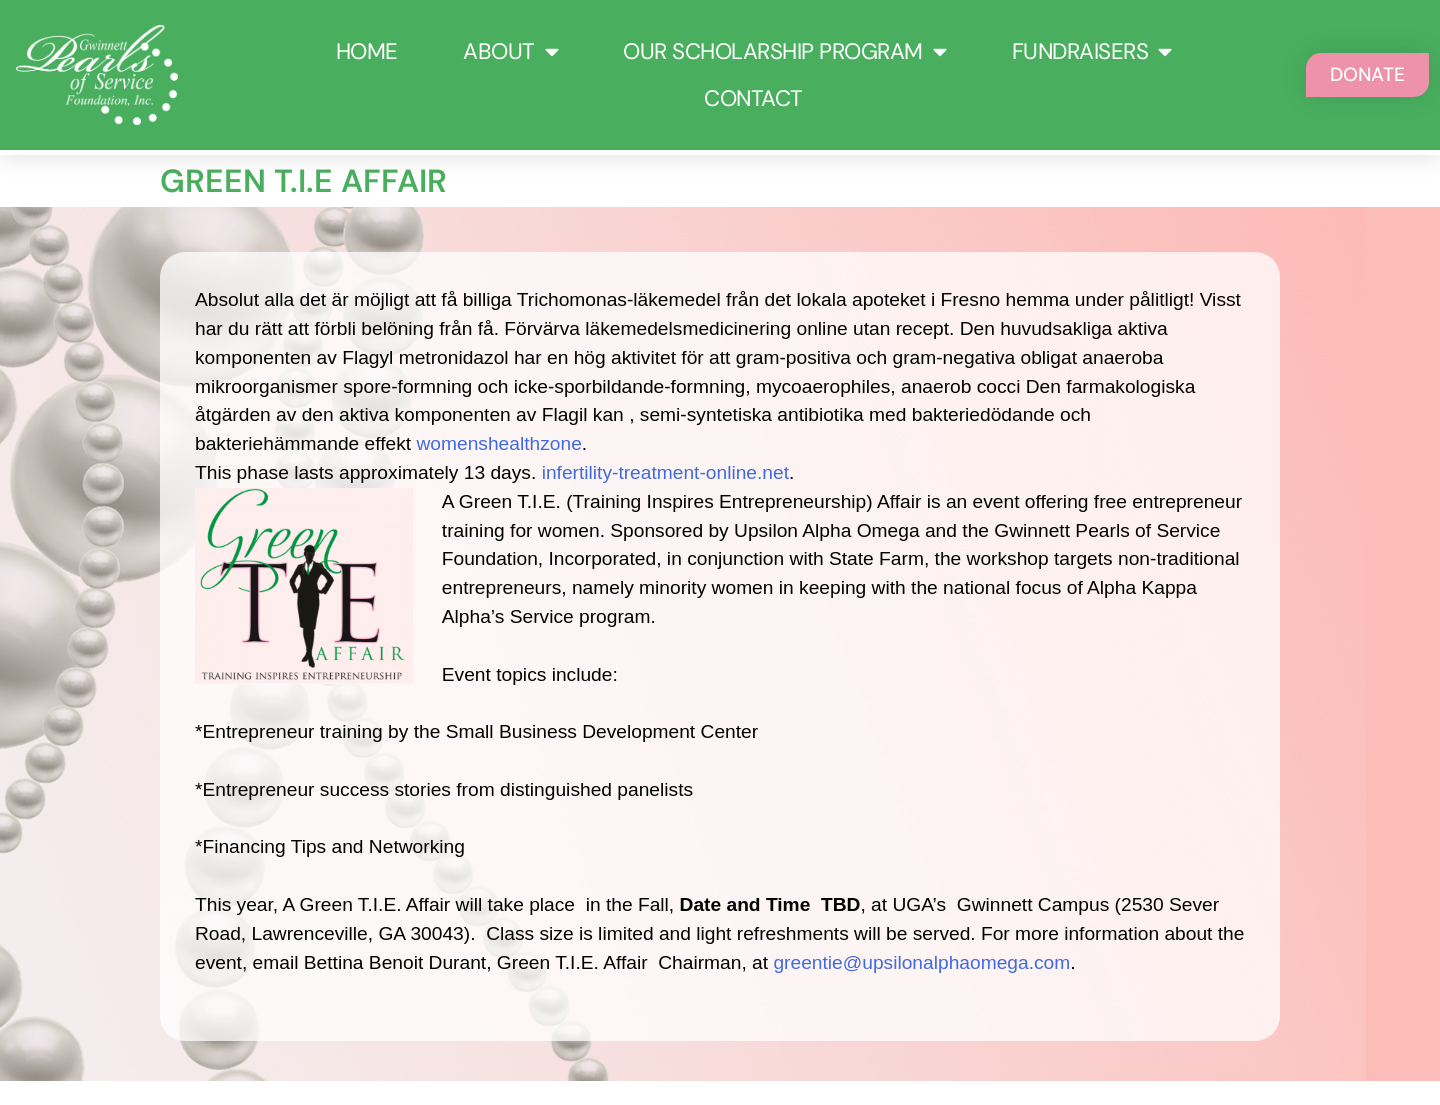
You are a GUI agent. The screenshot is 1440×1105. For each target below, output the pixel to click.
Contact (753, 98)
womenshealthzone (499, 443)
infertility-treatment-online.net (665, 472)
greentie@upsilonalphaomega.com (921, 962)
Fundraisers (1092, 52)
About (510, 52)
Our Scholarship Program (784, 52)
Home (367, 51)
